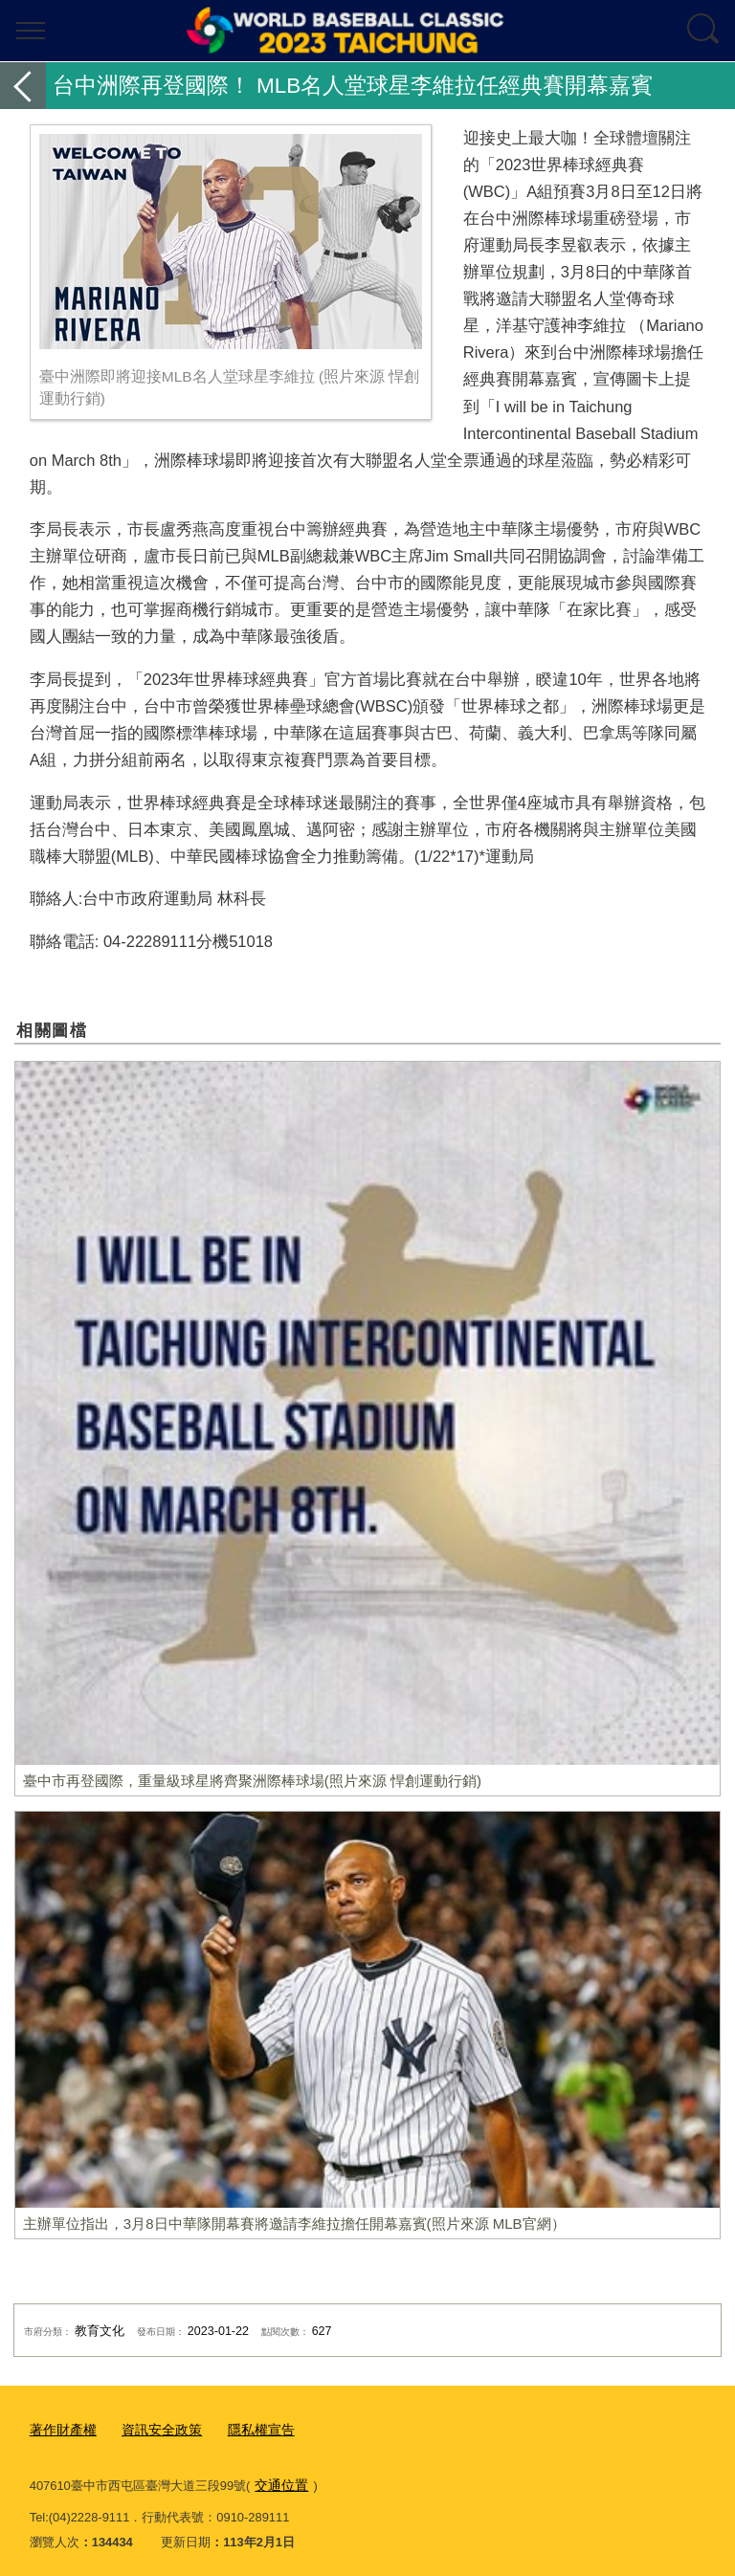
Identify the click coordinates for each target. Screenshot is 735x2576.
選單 (30, 30)
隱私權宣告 (248, 2428)
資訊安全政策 (154, 2428)
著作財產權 (61, 2428)
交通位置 (279, 2482)
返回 (23, 85)
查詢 (704, 30)
